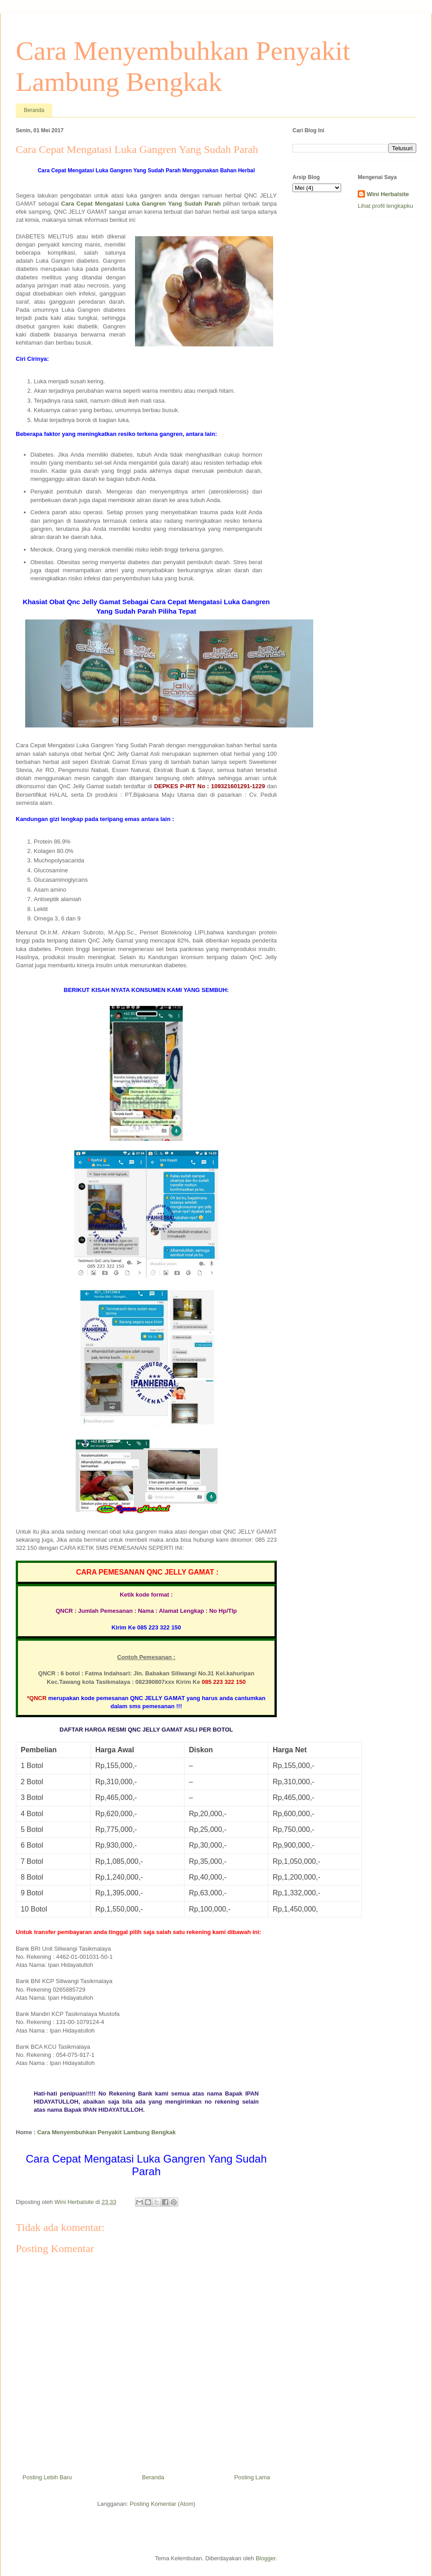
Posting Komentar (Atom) (162, 2503)
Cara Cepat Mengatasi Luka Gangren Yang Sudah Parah (141, 203)
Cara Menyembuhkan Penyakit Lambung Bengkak (106, 2132)
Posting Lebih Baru (47, 2477)
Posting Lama (252, 2477)
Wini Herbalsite (388, 194)
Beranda (34, 110)
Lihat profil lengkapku (385, 205)
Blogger (265, 2558)
